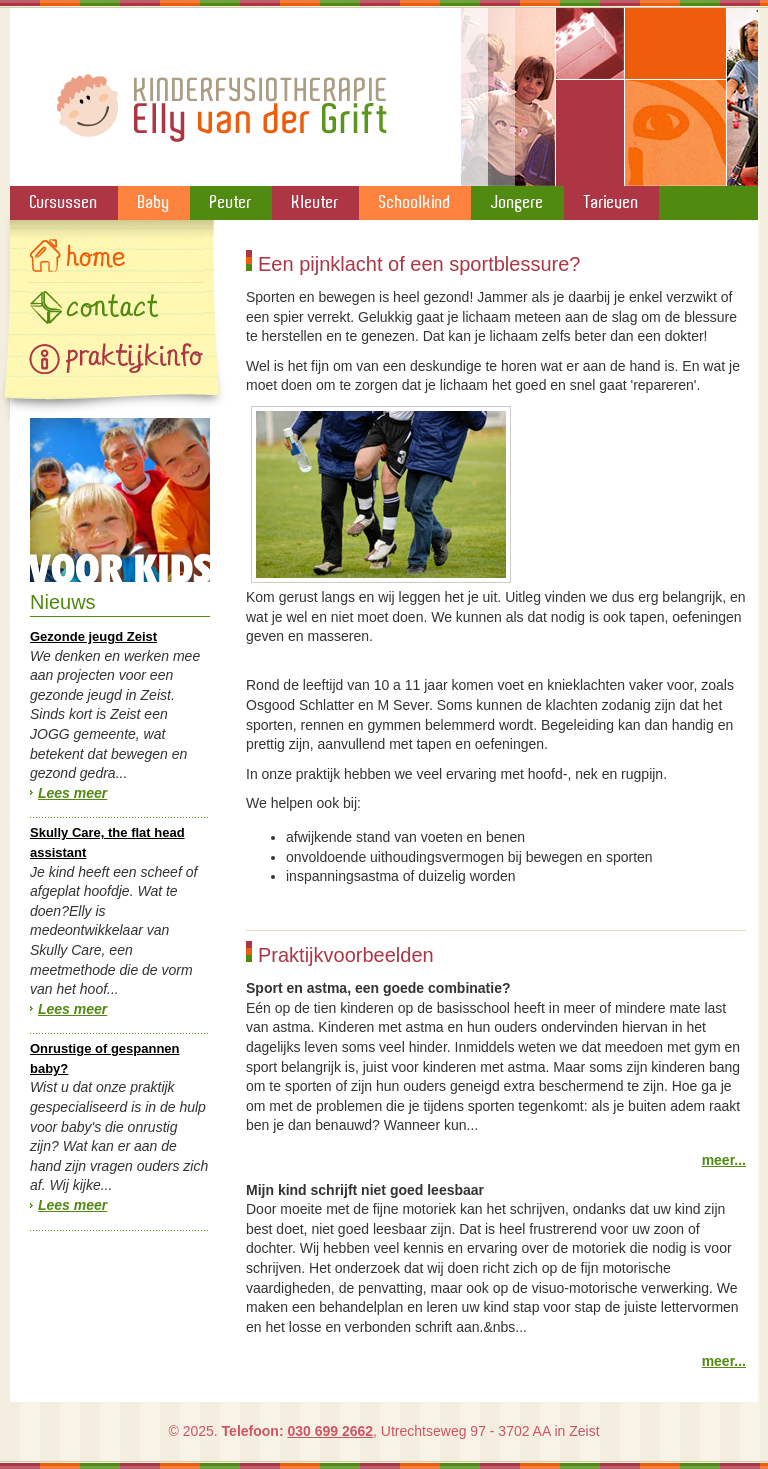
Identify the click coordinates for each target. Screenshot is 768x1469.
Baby (154, 202)
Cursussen (64, 202)
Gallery (116, 358)
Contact (116, 308)
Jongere (517, 202)
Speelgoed (120, 500)
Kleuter (315, 202)
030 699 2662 (330, 1431)
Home (116, 258)
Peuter (231, 202)
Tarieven (611, 202)
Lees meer (72, 793)
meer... (724, 1160)
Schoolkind (415, 202)
